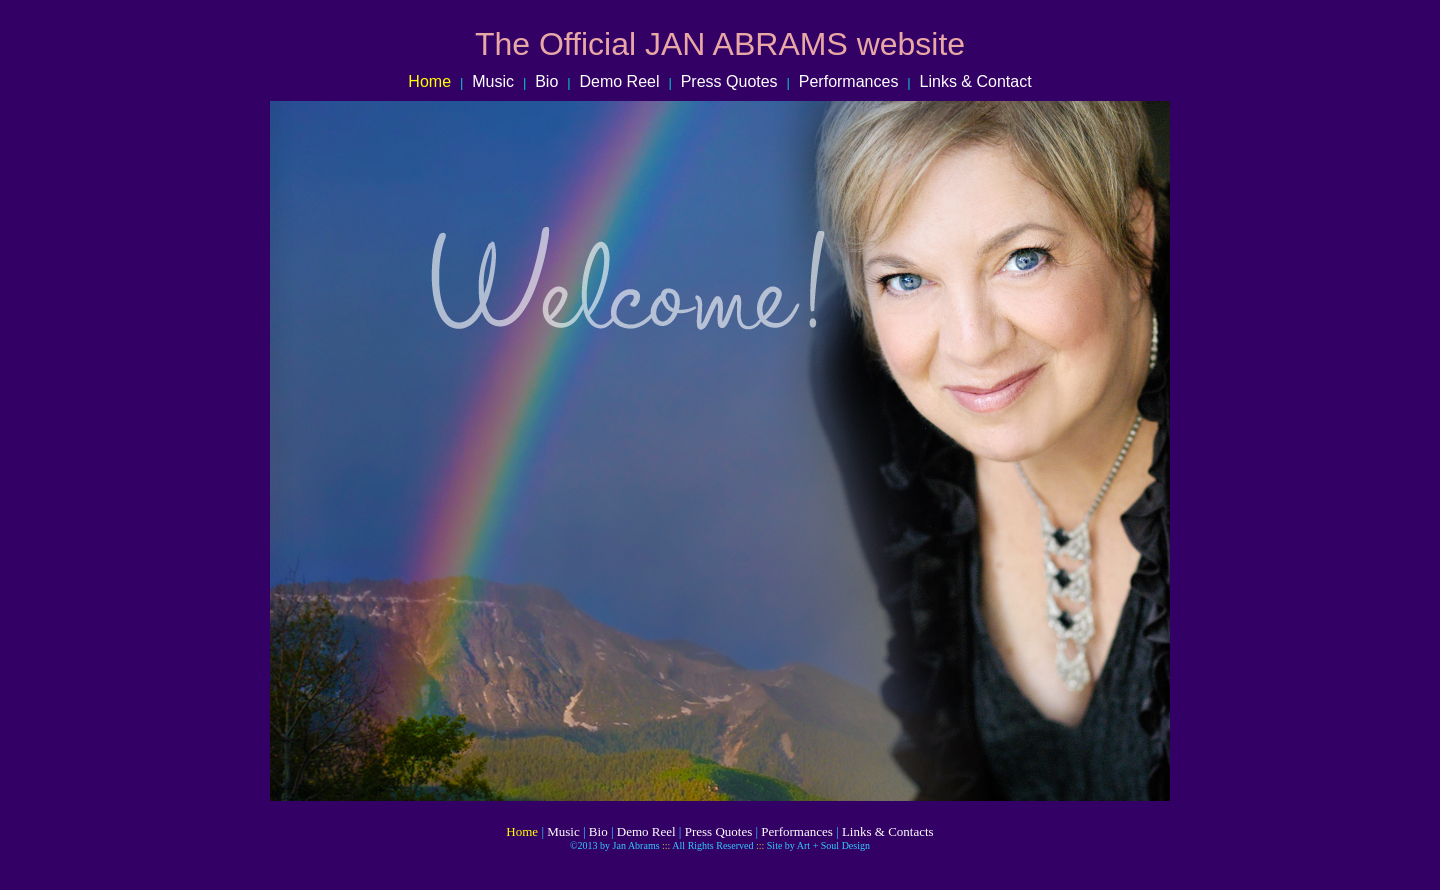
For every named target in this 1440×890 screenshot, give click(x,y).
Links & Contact (976, 81)
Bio (546, 81)
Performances (849, 81)
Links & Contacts (888, 831)
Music (493, 81)
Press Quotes (722, 81)
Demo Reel (621, 81)
